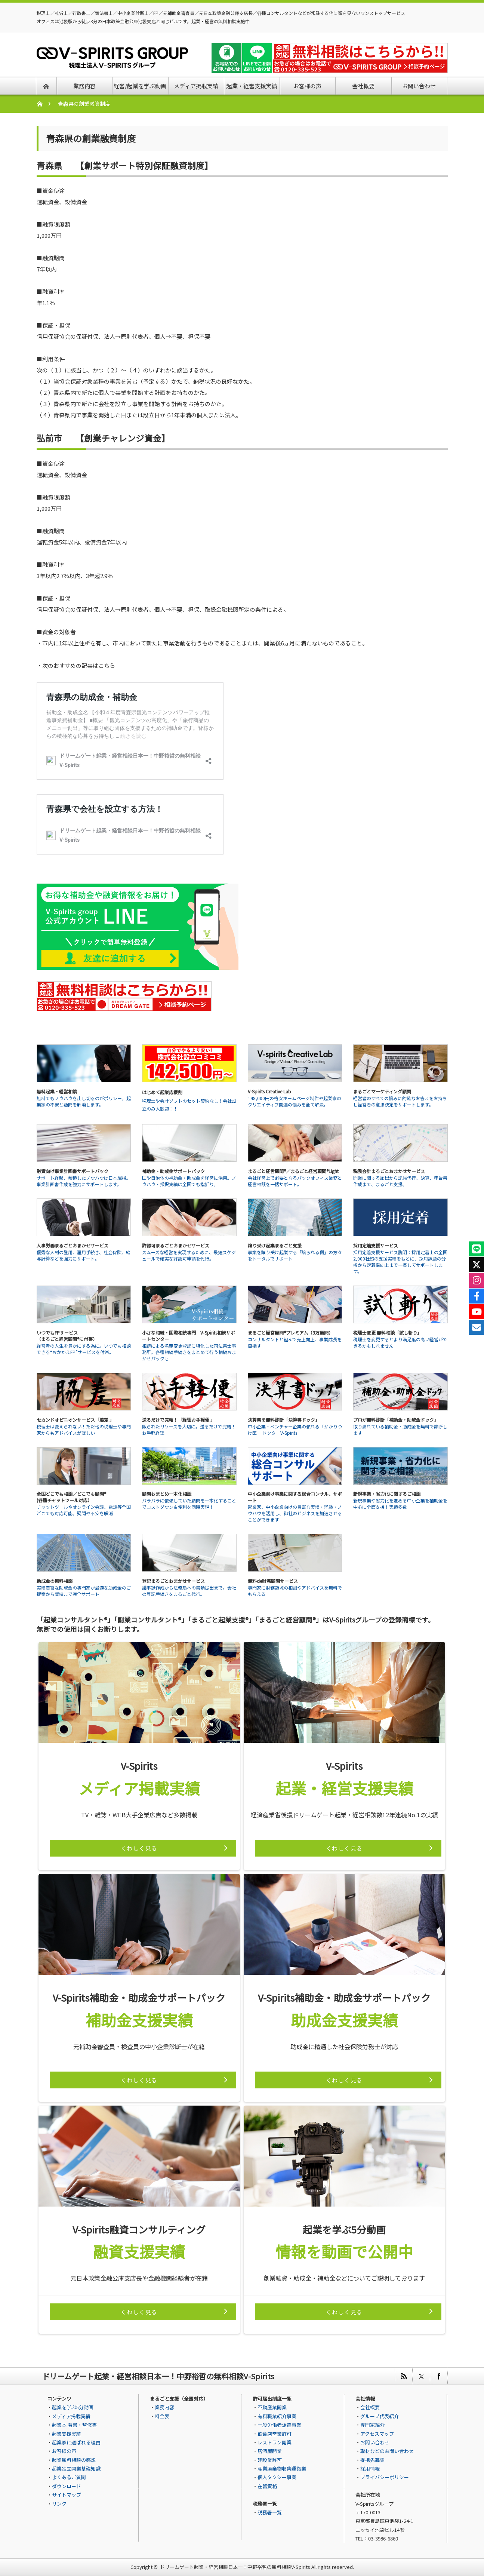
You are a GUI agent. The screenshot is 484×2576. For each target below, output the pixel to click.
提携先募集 (372, 2459)
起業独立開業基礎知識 (76, 2468)
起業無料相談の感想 (74, 2459)
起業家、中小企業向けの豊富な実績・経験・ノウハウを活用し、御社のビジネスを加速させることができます (295, 1513)
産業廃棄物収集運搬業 (282, 2468)
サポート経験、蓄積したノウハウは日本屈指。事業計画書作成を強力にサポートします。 (84, 1181)
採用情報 (370, 2468)
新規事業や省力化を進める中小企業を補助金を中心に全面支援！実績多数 (400, 1503)
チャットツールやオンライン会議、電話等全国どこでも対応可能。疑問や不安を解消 (84, 1510)
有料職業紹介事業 (277, 2416)
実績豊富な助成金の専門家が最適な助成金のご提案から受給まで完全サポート (84, 1590)
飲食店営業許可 (275, 2433)
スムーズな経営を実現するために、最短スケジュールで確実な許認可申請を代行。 (189, 1255)
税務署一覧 (270, 2512)
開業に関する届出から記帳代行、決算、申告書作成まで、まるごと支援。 (400, 1181)
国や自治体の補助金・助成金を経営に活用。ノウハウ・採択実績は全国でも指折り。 (189, 1181)
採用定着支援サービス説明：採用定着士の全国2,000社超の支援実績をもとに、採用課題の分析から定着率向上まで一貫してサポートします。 (400, 1261)
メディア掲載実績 (71, 2416)
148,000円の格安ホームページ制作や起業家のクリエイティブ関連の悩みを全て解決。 (294, 1101)
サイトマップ (66, 2494)
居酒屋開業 (270, 2450)
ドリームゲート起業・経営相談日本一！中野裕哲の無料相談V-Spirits (235, 2566)
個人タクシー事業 (277, 2477)
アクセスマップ (377, 2433)
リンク (59, 2503)
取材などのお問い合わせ (387, 2450)
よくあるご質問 (69, 2477)
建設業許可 (270, 2459)
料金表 (162, 2416)
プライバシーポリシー (384, 2477)
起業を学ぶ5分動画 (72, 2407)
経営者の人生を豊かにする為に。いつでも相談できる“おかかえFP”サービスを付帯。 (84, 1348)
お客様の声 (64, 2450)
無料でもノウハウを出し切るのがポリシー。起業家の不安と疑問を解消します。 (84, 1101)
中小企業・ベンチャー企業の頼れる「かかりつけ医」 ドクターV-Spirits (295, 1429)
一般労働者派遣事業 (279, 2424)
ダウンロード (66, 2486)
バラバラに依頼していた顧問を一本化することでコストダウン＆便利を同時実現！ (189, 1503)
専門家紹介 (372, 2424)
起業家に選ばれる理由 (76, 2442)
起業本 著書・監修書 (74, 2424)
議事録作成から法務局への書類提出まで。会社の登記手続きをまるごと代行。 (189, 1590)
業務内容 (164, 2407)
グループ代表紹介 (379, 2416)
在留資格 (267, 2486)
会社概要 (370, 2407)
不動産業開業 (272, 2407)
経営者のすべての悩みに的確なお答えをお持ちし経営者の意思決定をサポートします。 (400, 1101)
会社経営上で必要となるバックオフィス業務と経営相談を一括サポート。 (295, 1181)
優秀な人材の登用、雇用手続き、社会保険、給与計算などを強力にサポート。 (83, 1255)
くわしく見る (139, 1848)
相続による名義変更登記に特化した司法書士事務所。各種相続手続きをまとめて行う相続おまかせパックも (189, 1351)
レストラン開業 (275, 2442)
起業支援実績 (66, 2433)
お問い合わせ (374, 2442)
